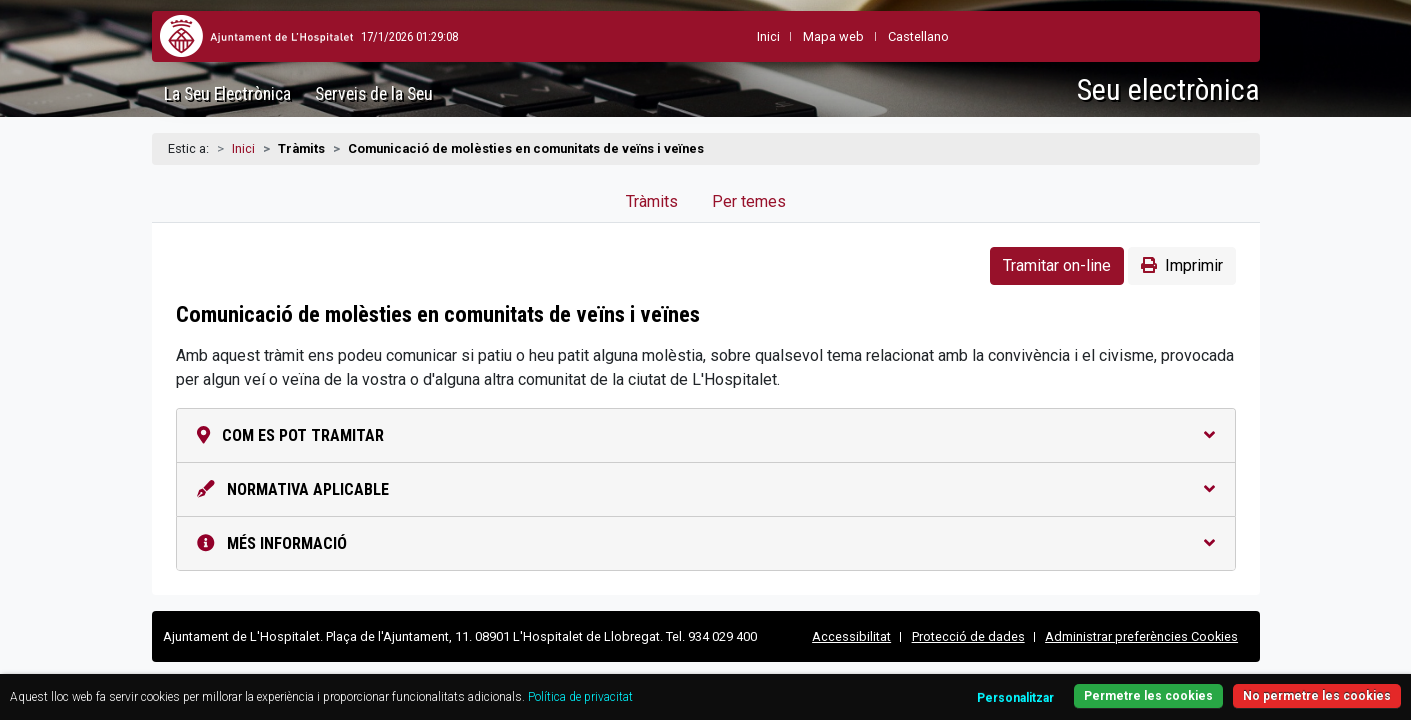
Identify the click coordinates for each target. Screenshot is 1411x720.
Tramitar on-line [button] (1057, 265)
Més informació (706, 543)
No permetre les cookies (1241, 684)
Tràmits (652, 201)
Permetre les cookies (1063, 684)
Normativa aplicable (706, 489)
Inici (243, 148)
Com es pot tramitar (706, 435)
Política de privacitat (726, 685)
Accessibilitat (851, 636)
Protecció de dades (968, 636)
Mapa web (785, 36)
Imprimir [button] (1182, 265)
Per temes (749, 201)
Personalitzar (919, 686)
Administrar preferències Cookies (1141, 636)
